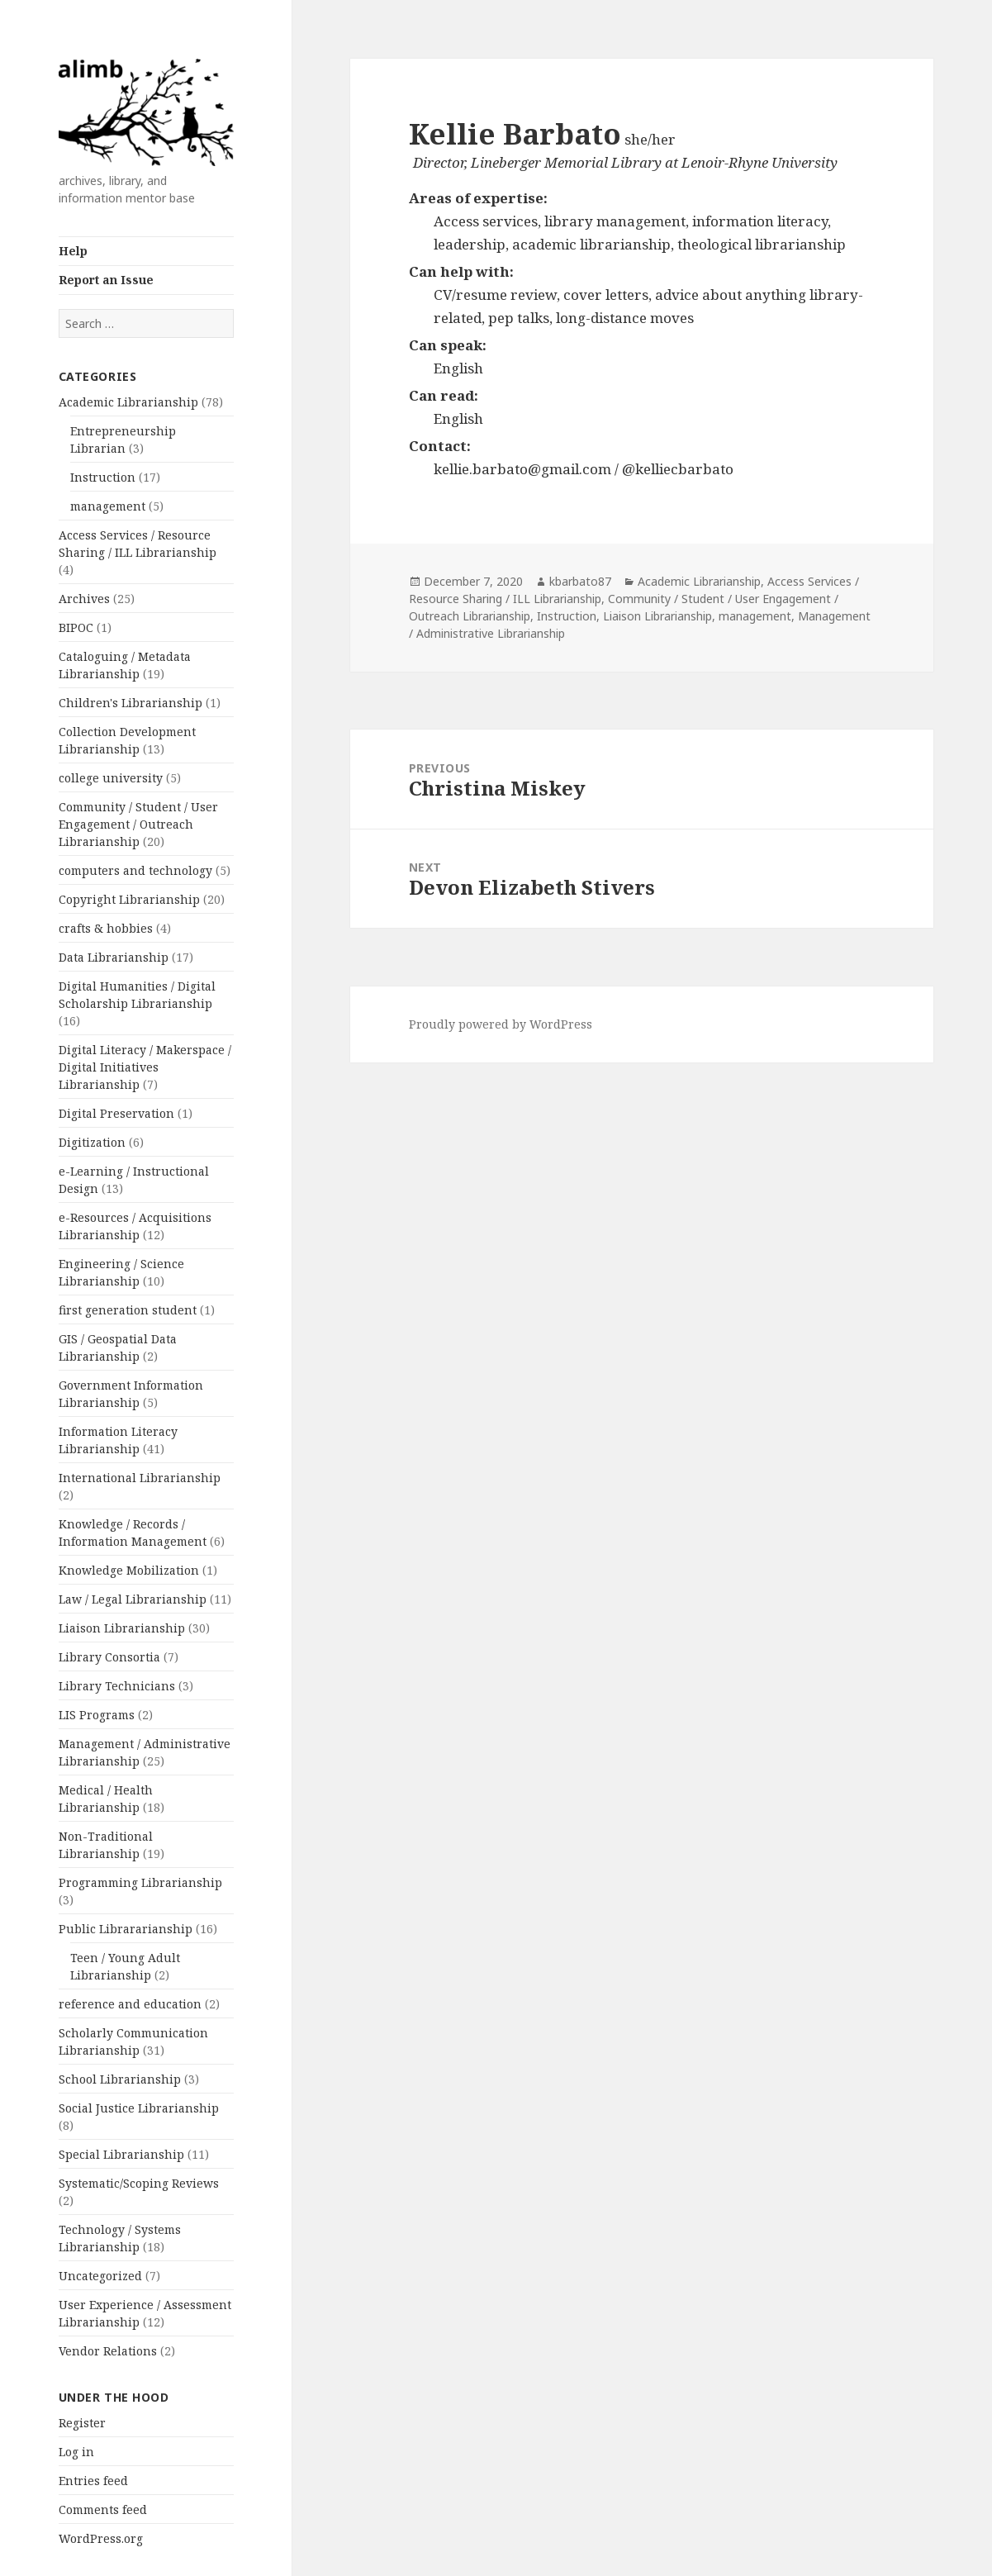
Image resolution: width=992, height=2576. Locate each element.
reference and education (130, 2004)
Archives (84, 598)
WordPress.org (101, 2538)
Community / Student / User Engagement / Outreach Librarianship (138, 824)
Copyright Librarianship (129, 899)
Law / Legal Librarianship (132, 1599)
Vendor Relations (108, 2351)
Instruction (102, 477)
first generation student (128, 1310)
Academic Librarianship (128, 402)
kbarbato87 (580, 581)
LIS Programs (97, 1715)
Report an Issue (106, 280)
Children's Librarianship (130, 703)
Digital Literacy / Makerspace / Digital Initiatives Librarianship (145, 1067)
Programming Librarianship (140, 1882)
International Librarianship (140, 1477)
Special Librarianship (121, 2154)
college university (111, 778)
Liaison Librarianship (122, 1628)
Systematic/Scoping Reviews (139, 2183)
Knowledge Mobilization (129, 1570)
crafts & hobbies (106, 928)
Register (82, 2423)
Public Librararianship (125, 1929)
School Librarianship (120, 2079)
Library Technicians (117, 1686)
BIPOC (76, 627)
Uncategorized (100, 2276)
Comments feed (103, 2509)
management (107, 506)
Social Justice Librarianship (139, 2108)
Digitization (92, 1142)
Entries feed (93, 2480)
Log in (76, 2452)
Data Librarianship (113, 957)
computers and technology (135, 870)
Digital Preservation (116, 1113)
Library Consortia (109, 1657)
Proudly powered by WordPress (500, 1024)
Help (73, 251)
